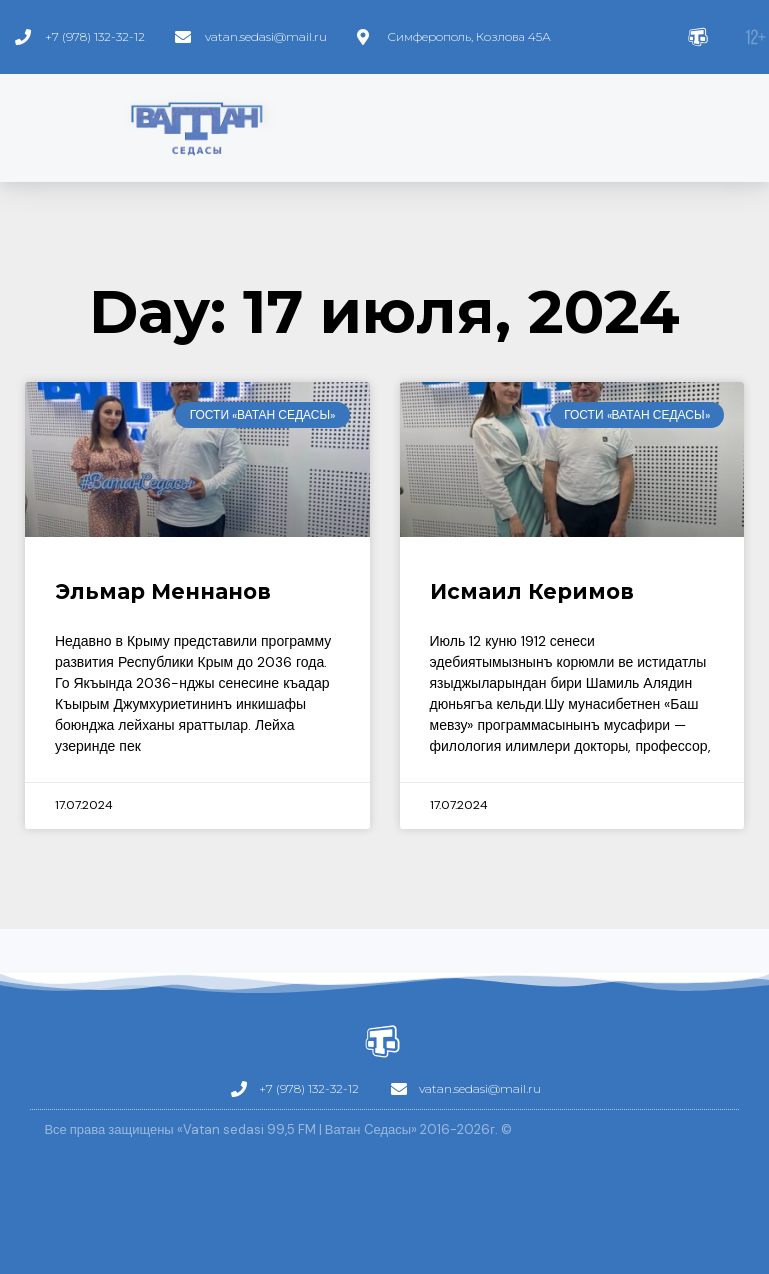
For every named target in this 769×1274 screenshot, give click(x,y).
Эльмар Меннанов (163, 591)
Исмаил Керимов (532, 591)
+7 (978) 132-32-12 (95, 36)
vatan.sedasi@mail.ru (266, 36)
